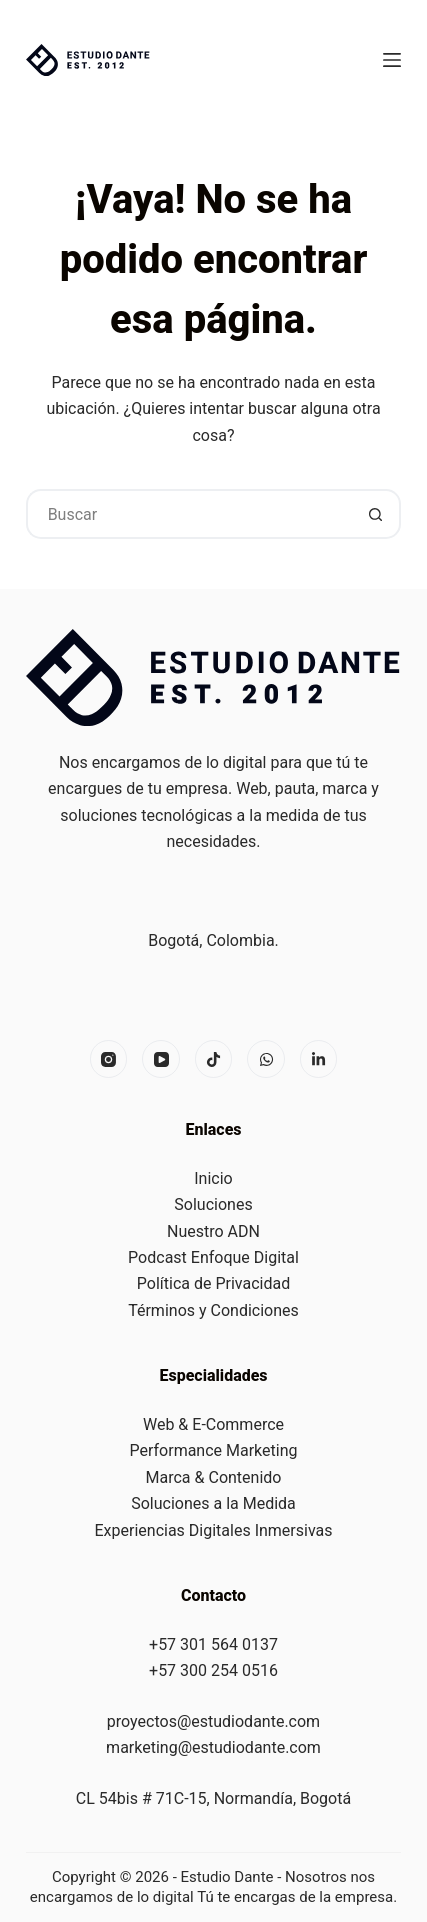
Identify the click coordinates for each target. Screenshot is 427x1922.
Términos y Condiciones (213, 1310)
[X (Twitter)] (266, 1059)
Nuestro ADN (213, 1231)
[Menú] (392, 60)
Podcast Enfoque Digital (213, 1257)
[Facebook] (214, 1059)
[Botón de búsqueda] (376, 514)
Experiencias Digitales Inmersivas (214, 1530)
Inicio (213, 1178)
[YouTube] (161, 1059)
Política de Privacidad (213, 1283)
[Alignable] (319, 1059)
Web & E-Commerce (213, 1424)
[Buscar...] (189, 514)
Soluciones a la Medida (213, 1503)
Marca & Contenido (214, 1477)
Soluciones (213, 1204)
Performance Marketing (214, 1450)
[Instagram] (109, 1059)
